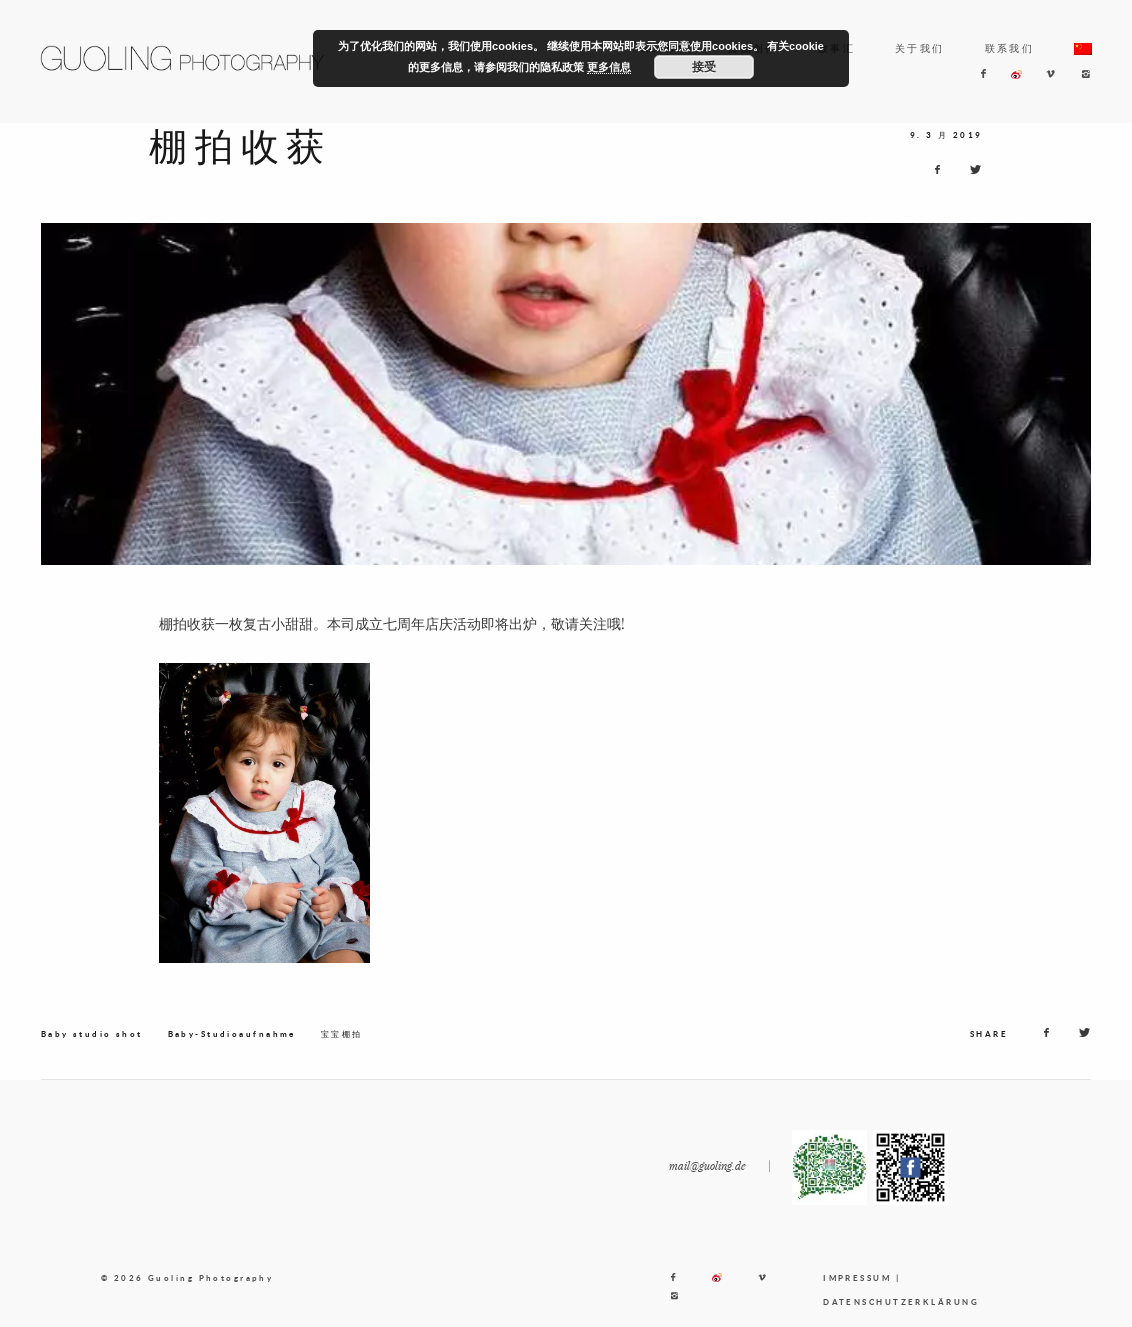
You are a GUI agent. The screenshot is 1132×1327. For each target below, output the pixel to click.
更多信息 (609, 67)
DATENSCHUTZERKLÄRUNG (901, 1312)
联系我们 (1010, 48)
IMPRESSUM (857, 1288)
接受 (704, 67)
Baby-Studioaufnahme (232, 1044)
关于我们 (920, 48)
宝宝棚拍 (342, 1044)
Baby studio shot (92, 1044)
